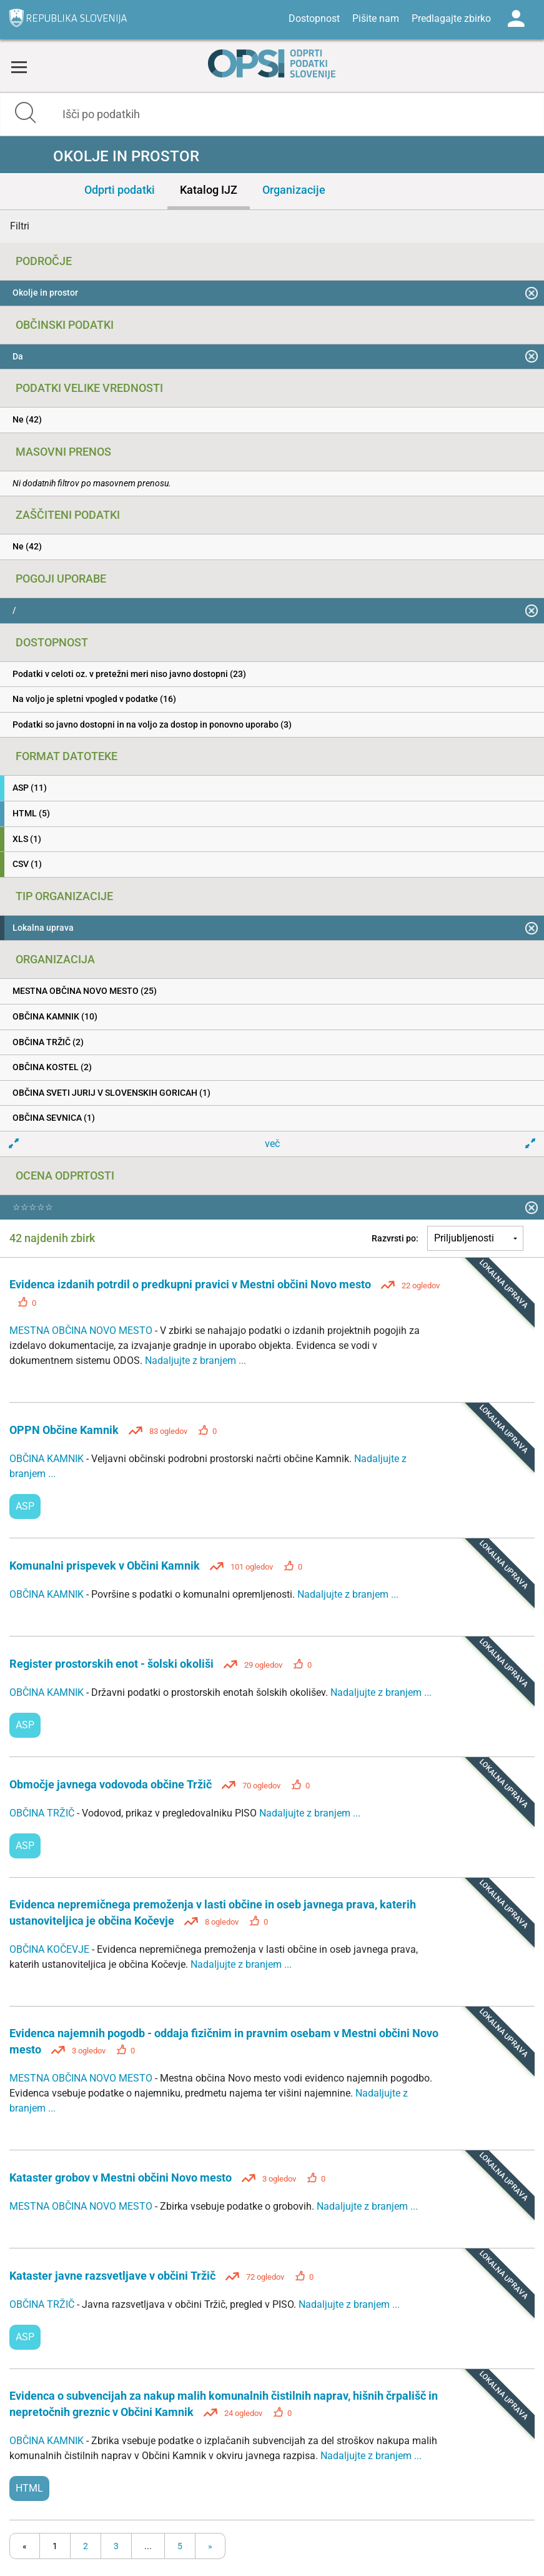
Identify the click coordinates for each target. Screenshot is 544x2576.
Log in (516, 19)
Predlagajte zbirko (451, 18)
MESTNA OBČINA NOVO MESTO (82, 1330)
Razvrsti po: (395, 1238)
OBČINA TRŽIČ (43, 1813)
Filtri (19, 226)
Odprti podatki (119, 189)
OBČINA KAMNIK (47, 1459)
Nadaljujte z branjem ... (195, 1360)
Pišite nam (375, 18)
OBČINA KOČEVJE (50, 1949)
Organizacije (293, 189)
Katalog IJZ (208, 189)
